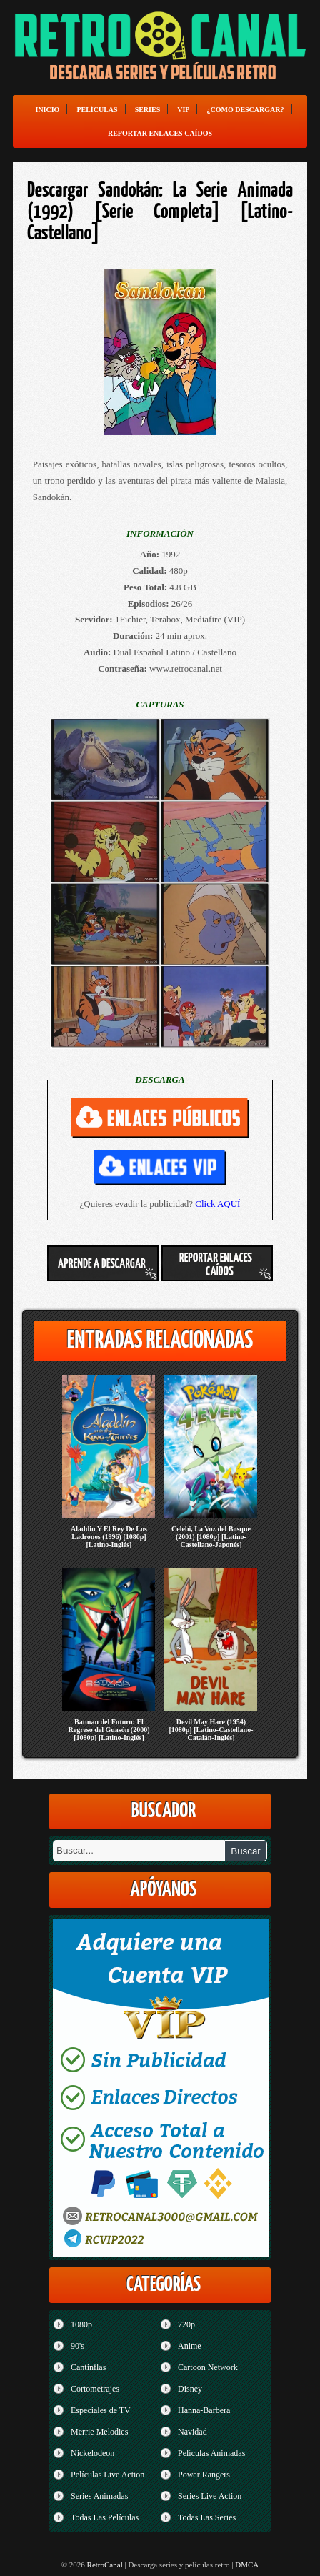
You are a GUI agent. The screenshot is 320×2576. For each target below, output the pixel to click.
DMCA (247, 2564)
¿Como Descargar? (245, 110)
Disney (190, 2389)
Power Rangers (204, 2475)
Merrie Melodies (99, 2432)
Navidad (192, 2432)
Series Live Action (209, 2496)
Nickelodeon (92, 2453)
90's (77, 2346)
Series (148, 110)
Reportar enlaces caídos (160, 133)
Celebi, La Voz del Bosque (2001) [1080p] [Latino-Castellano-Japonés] (211, 1536)
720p (186, 2324)
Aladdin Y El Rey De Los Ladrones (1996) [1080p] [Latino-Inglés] (109, 1536)
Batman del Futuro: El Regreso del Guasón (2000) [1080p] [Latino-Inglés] (108, 1729)
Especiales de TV (101, 2410)
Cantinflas (88, 2367)
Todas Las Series (207, 2517)
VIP (183, 110)
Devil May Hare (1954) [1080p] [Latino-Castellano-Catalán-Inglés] (211, 1729)
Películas (96, 110)
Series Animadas (99, 2496)
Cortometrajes (95, 2389)
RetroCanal (105, 2564)
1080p (81, 2324)
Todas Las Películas (105, 2517)
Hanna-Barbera (204, 2410)
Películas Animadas (211, 2453)
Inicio (47, 110)
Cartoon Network (208, 2367)
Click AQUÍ (217, 1203)
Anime (189, 2346)
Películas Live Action (107, 2475)
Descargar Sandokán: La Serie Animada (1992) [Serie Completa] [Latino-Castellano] (160, 212)
